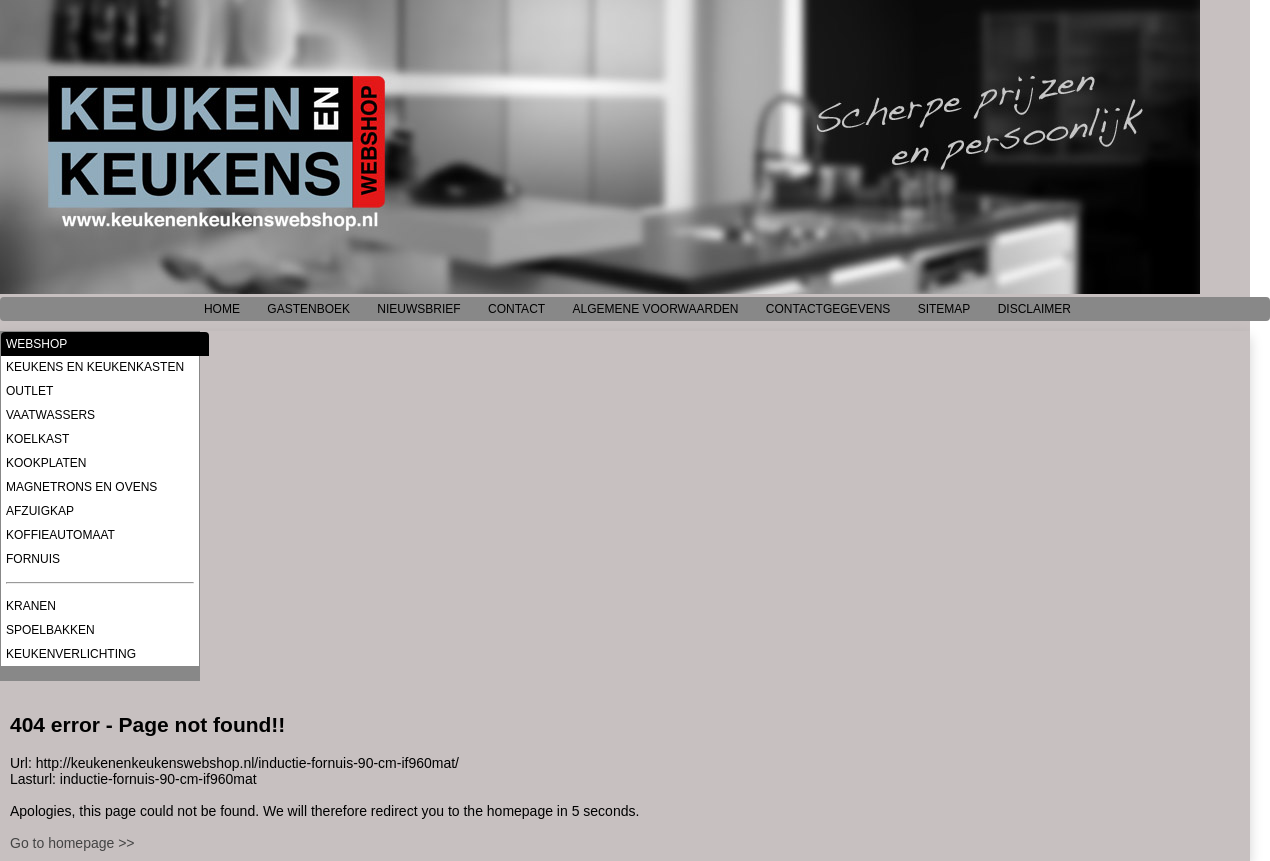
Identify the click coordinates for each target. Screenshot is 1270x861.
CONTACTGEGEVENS (828, 309)
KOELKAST (37, 439)
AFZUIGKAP (40, 511)
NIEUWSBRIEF (418, 309)
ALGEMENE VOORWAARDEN (655, 309)
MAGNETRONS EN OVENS (81, 487)
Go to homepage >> (72, 843)
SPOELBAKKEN (50, 630)
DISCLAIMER (1034, 309)
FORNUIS (33, 559)
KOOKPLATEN (46, 463)
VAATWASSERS (50, 415)
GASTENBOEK (308, 309)
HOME (222, 309)
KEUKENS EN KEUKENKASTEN (95, 367)
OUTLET (29, 391)
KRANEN (31, 606)
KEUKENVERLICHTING (71, 654)
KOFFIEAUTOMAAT (60, 535)
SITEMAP (944, 309)
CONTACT (516, 309)
